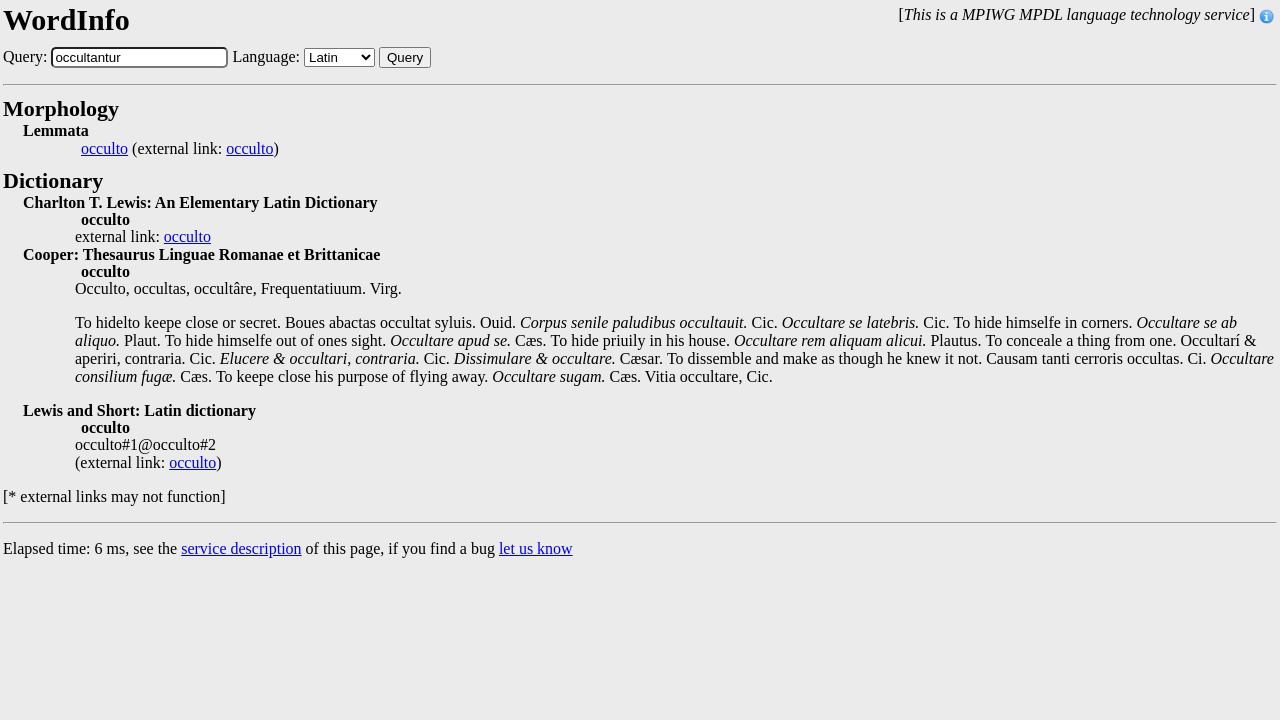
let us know (536, 548)
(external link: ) (180, 149)
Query (405, 57)
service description (241, 548)
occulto (104, 149)
